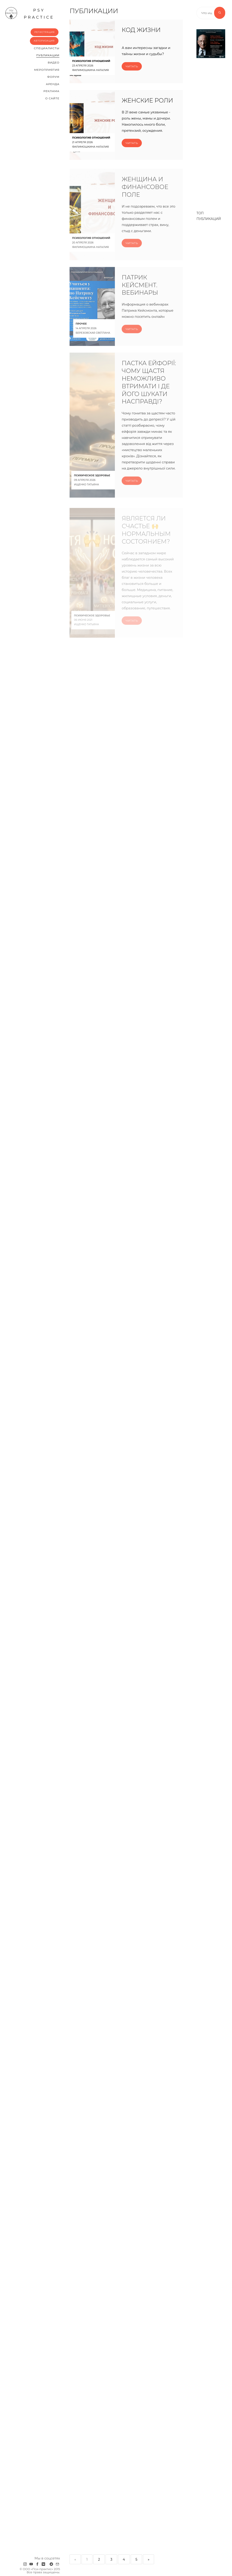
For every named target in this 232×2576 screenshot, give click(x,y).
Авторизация (44, 40)
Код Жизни (141, 30)
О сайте (52, 98)
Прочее (81, 327)
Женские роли (147, 100)
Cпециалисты (47, 48)
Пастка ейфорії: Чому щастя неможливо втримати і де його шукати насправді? (149, 386)
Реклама (51, 91)
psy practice (29, 13)
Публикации (47, 55)
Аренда (52, 84)
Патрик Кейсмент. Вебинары (140, 288)
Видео (53, 62)
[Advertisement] (210, 132)
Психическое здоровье (92, 479)
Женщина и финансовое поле (145, 190)
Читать (132, 66)
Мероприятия (46, 69)
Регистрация (44, 32)
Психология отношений (91, 61)
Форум (53, 76)
